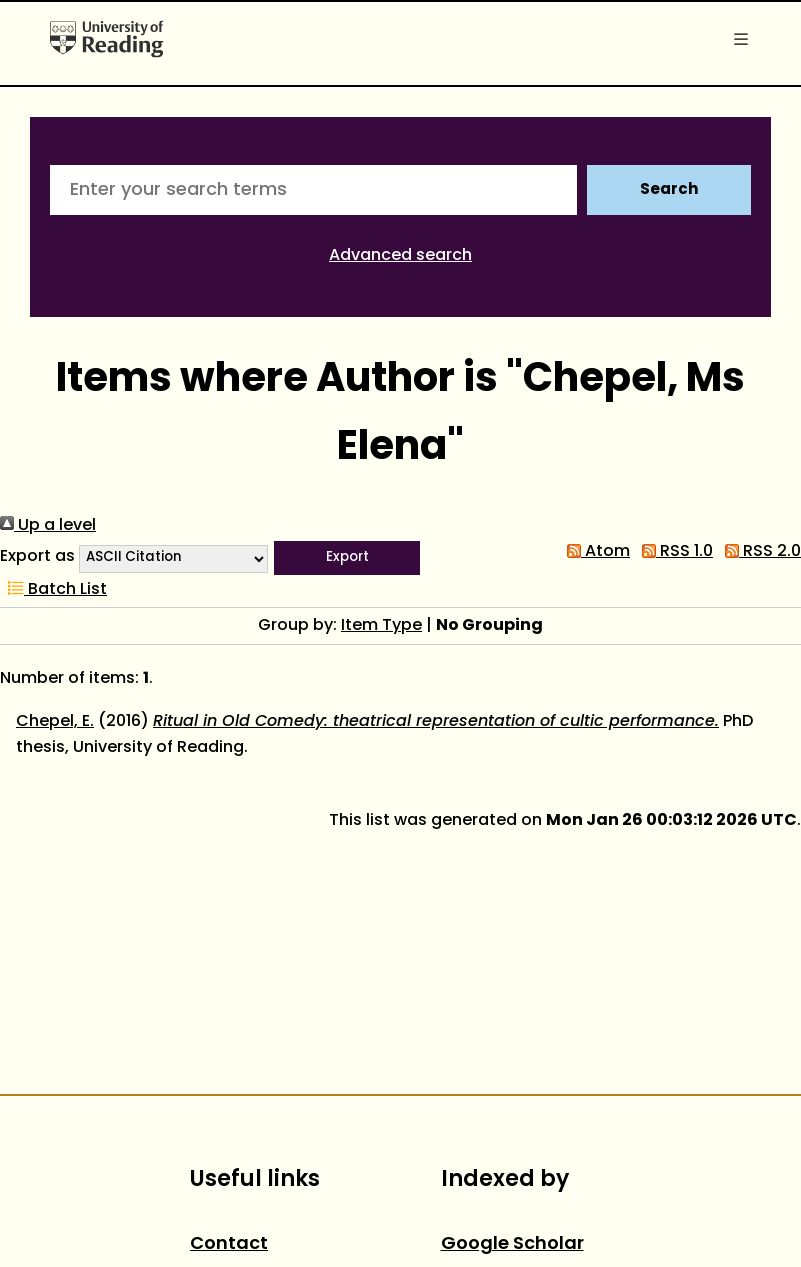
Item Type (381, 626)
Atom (594, 552)
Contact (229, 1244)
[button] (347, 558)
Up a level (48, 526)
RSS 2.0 (759, 552)
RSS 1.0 (673, 552)
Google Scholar (512, 1244)
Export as (37, 557)
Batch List (53, 590)
